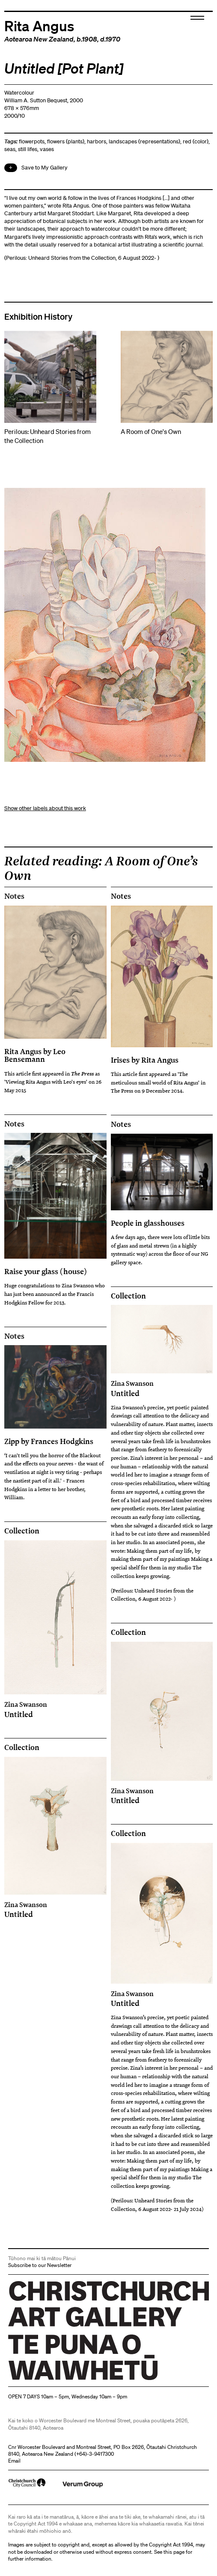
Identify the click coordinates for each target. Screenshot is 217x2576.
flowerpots (32, 141)
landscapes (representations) (144, 141)
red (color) (195, 141)
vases (47, 149)
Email (14, 2460)
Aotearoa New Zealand (39, 39)
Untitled (162, 1388)
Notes (14, 896)
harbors (96, 141)
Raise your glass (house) (45, 1271)
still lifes (27, 149)
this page (173, 2551)
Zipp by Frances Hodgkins (48, 1441)
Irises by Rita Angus (144, 1060)
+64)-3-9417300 (95, 2453)
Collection (128, 1296)
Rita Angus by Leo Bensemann (34, 1055)
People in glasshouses (147, 1223)
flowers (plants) (65, 141)
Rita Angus (39, 25)
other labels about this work (52, 808)
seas (9, 149)
